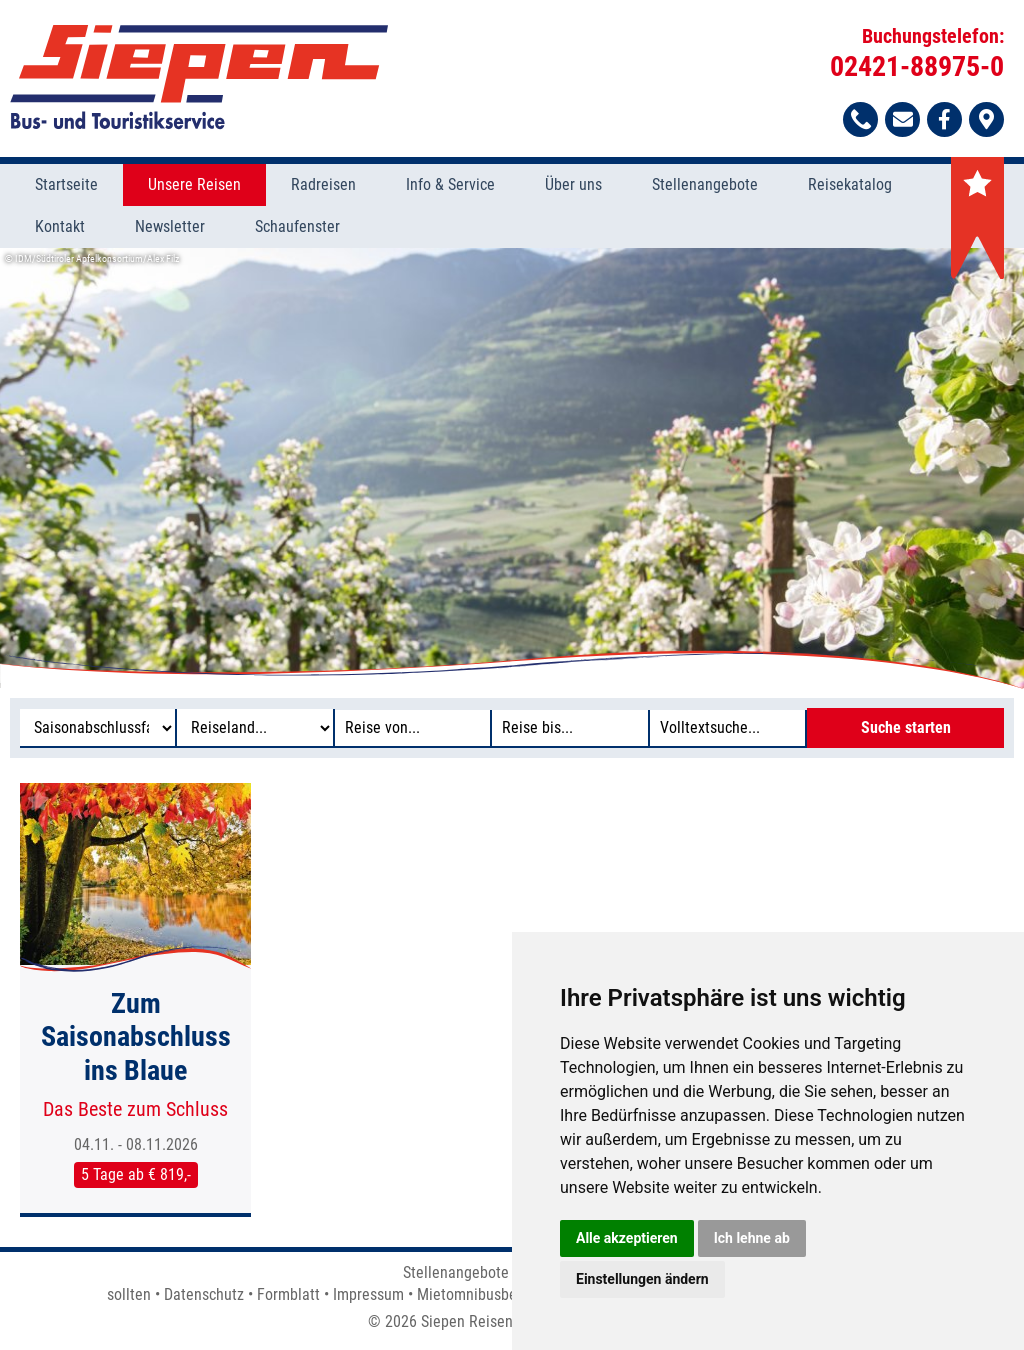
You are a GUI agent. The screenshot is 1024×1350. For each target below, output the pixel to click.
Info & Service (450, 184)
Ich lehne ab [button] (752, 1238)
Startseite (66, 184)
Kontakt (60, 226)
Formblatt (288, 1294)
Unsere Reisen (194, 184)
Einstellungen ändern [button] (642, 1279)
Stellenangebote (705, 184)
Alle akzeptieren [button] (627, 1238)
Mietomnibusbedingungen (501, 1294)
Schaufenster (297, 226)
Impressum (368, 1294)
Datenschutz (204, 1294)
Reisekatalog (850, 184)
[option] (512, 468)
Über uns (573, 184)
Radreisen (323, 184)
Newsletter (170, 226)
